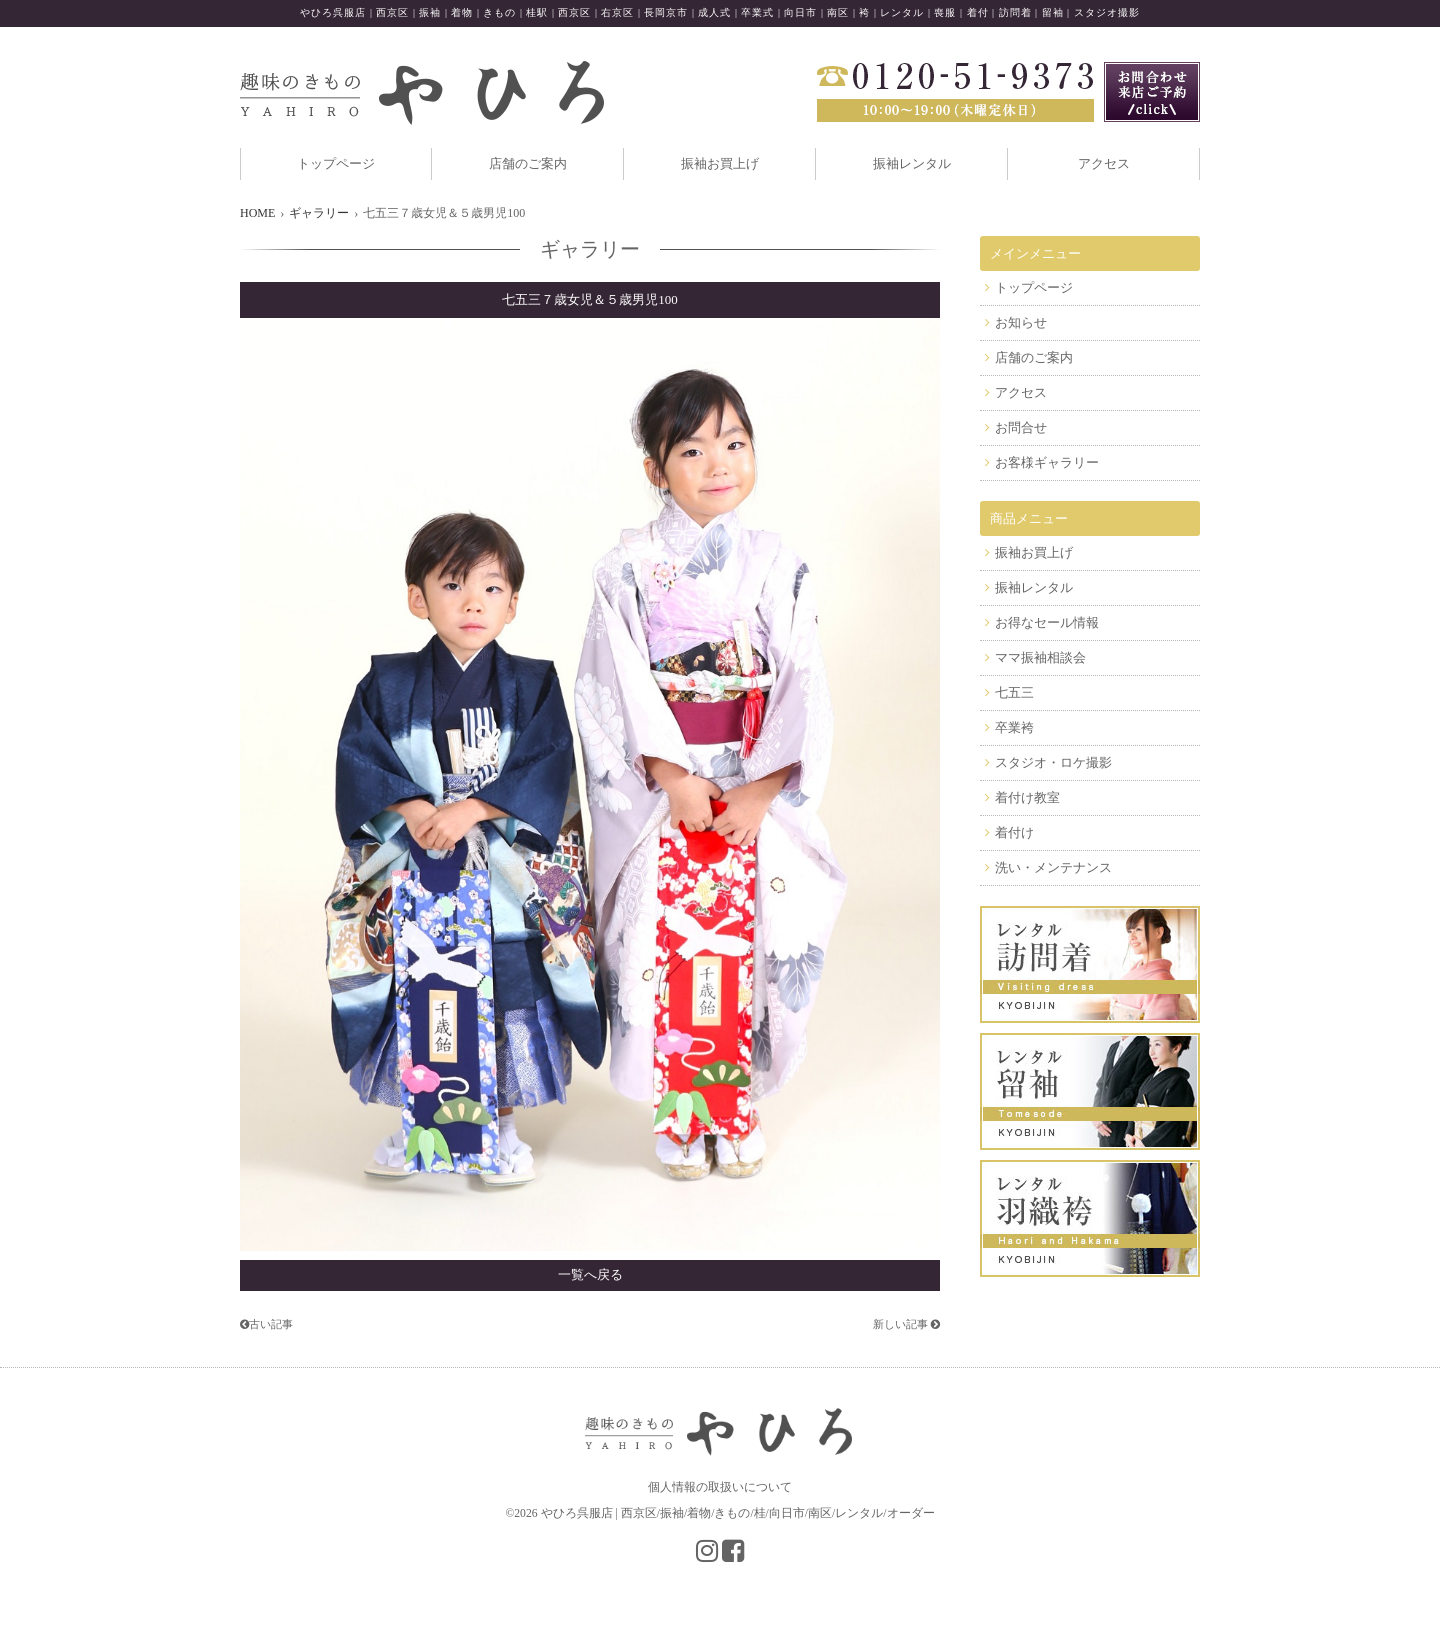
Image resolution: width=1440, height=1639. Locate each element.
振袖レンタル (912, 163)
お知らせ (1021, 322)
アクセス (1104, 163)
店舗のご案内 (528, 163)
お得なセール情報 (1047, 622)
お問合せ (1021, 427)
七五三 (1014, 692)
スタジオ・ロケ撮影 (1053, 762)
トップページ (336, 163)
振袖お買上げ (720, 163)
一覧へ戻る (590, 1274)
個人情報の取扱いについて (720, 1487)
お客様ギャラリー (1047, 462)
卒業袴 (1014, 727)
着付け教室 (1027, 797)
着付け (1014, 832)
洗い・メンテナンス (1053, 867)
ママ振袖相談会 (1040, 657)
